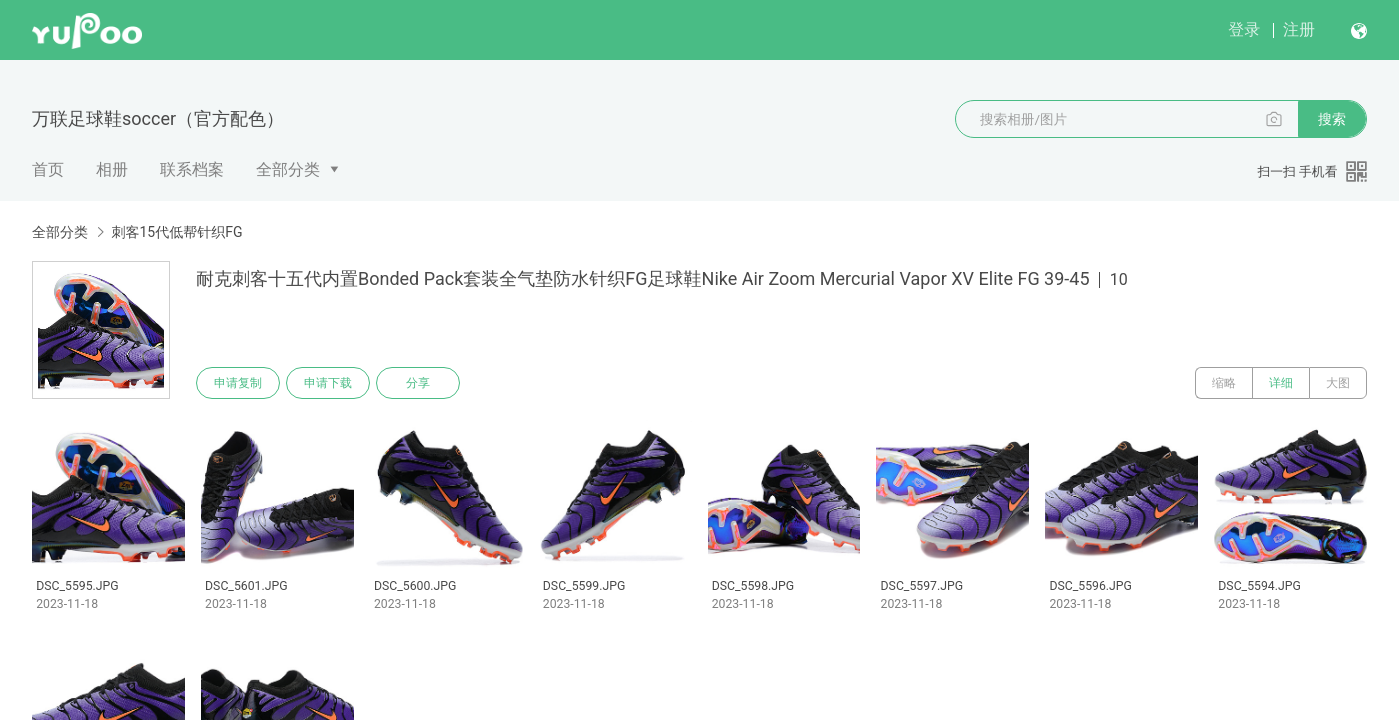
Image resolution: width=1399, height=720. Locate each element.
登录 (1244, 29)
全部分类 (288, 169)
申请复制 (238, 383)
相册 (112, 169)
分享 (418, 383)
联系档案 (192, 169)
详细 (1281, 383)
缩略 (1224, 383)
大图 (1338, 383)
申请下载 (328, 383)
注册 (1299, 29)
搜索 (1332, 119)
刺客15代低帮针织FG (176, 232)
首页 (48, 169)
